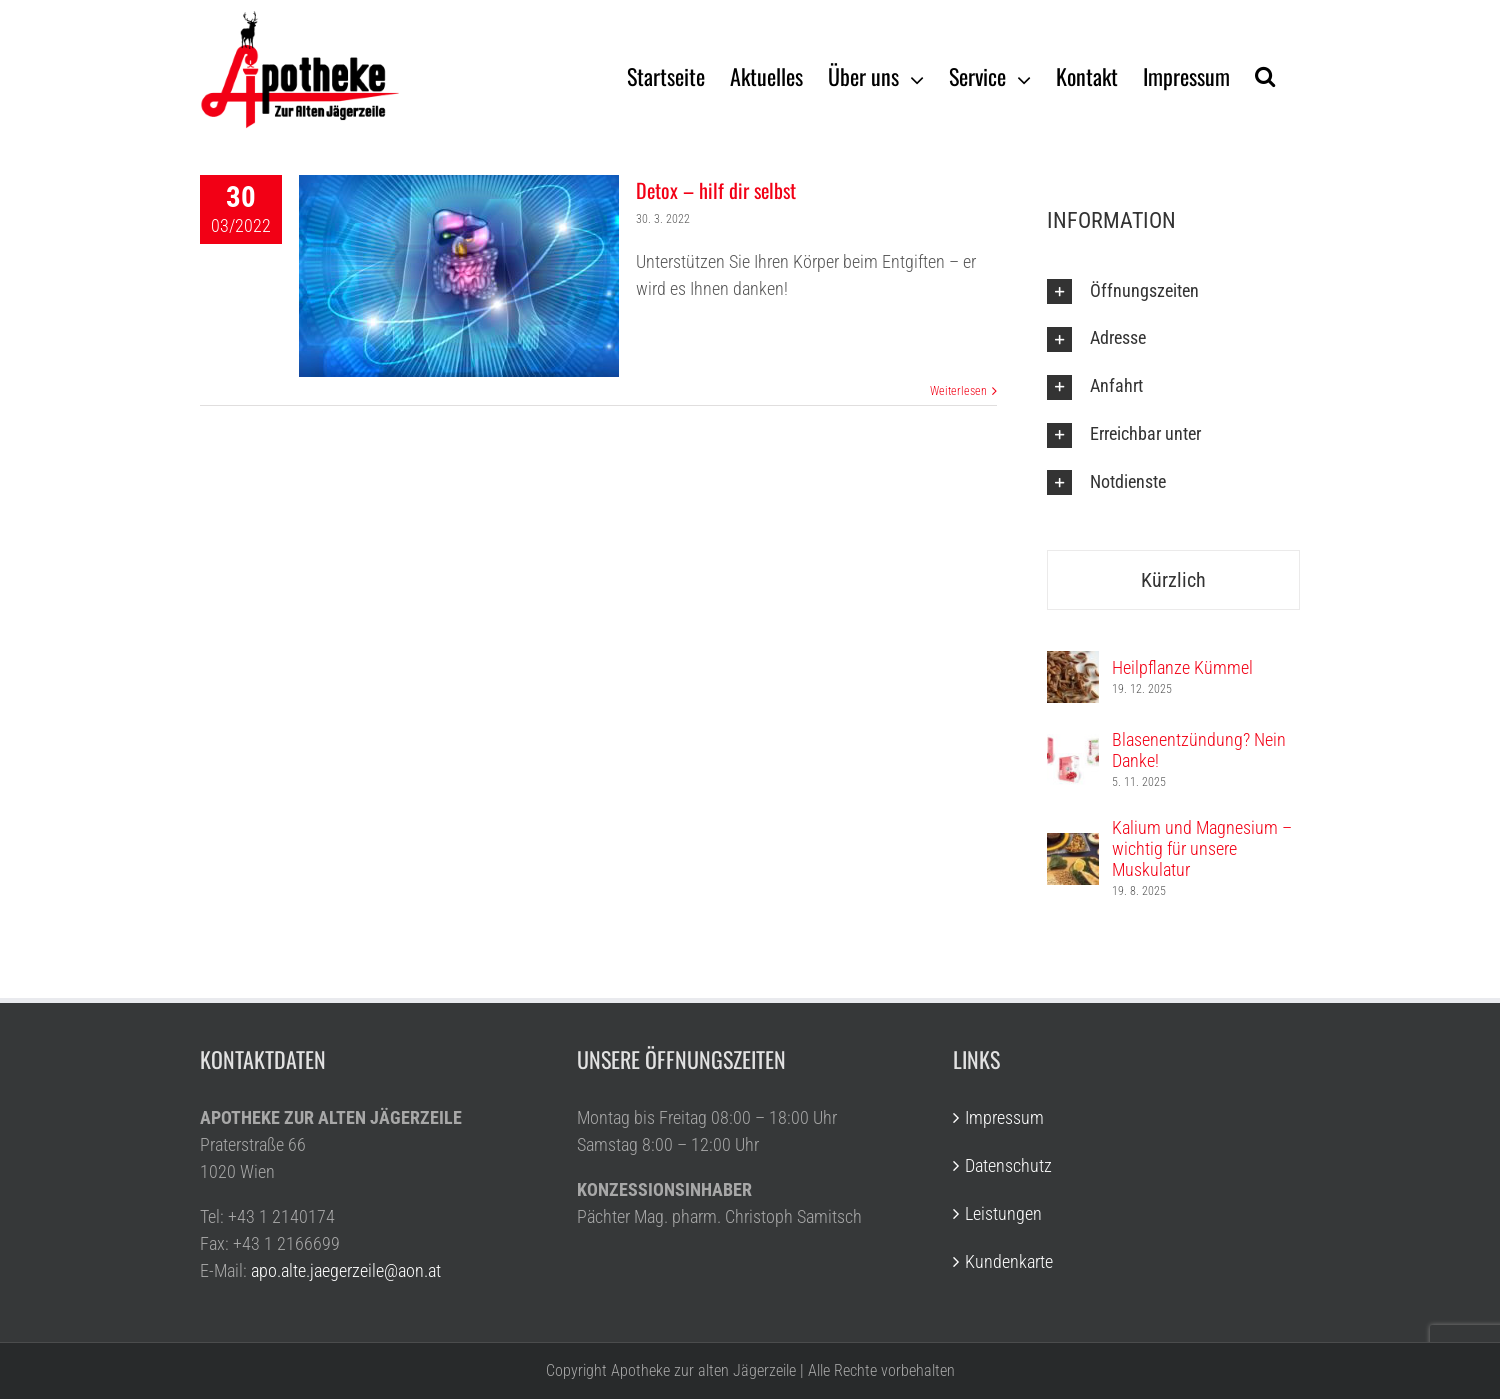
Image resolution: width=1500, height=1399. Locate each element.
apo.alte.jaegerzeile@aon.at (346, 1270)
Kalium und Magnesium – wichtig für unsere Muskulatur (1202, 848)
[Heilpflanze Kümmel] (1073, 664)
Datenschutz (1008, 1165)
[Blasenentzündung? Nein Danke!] (1073, 747)
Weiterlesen (958, 391)
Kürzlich (1173, 580)
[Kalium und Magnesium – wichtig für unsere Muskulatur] (1073, 846)
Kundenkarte (1009, 1261)
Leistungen (1003, 1213)
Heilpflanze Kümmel (1182, 667)
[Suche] (1265, 75)
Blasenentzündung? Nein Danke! (1199, 750)
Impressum (1004, 1117)
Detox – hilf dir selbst (716, 190)
